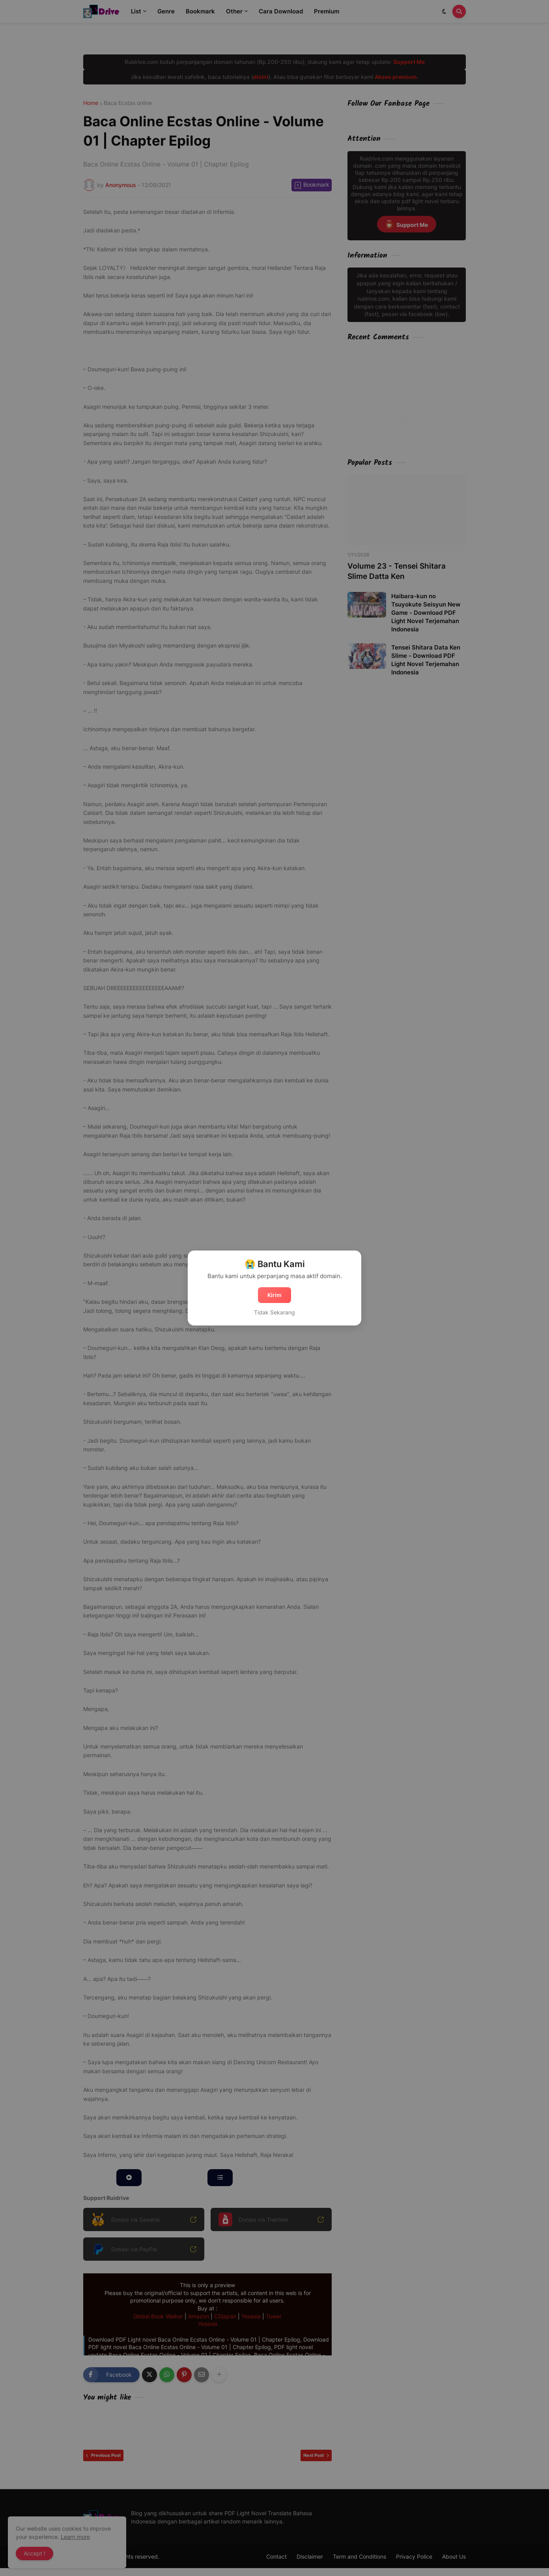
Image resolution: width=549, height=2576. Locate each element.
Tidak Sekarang (274, 1312)
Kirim (274, 1295)
